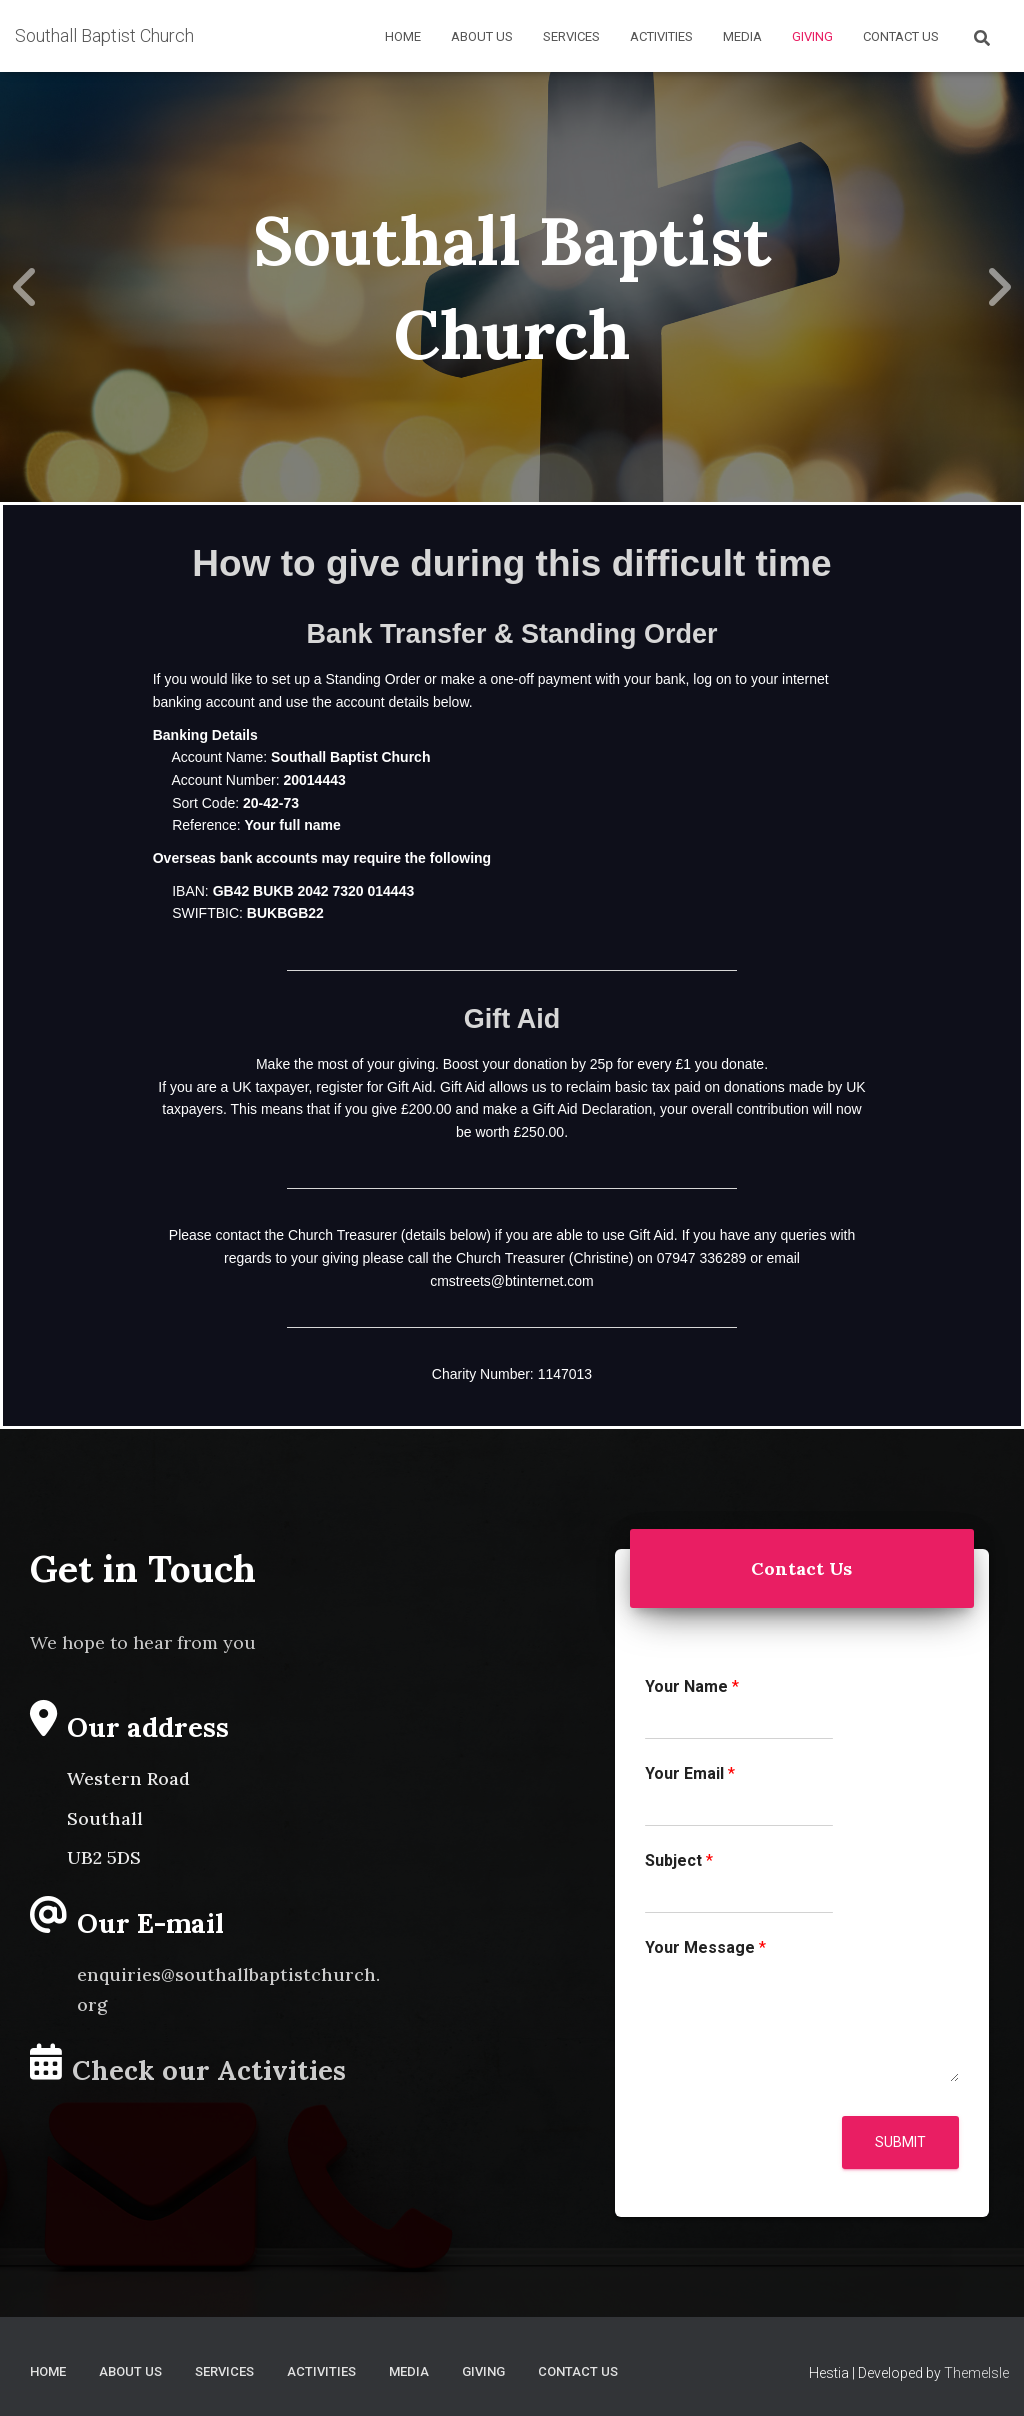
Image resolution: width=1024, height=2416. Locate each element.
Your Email (690, 1773)
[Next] (999, 287)
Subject (679, 1860)
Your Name (692, 1686)
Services (571, 36)
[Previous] (25, 287)
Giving (812, 36)
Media (742, 36)
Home (403, 36)
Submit (900, 2142)
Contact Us (901, 36)
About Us (482, 36)
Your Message (705, 1947)
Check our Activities (209, 2070)
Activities (661, 36)
